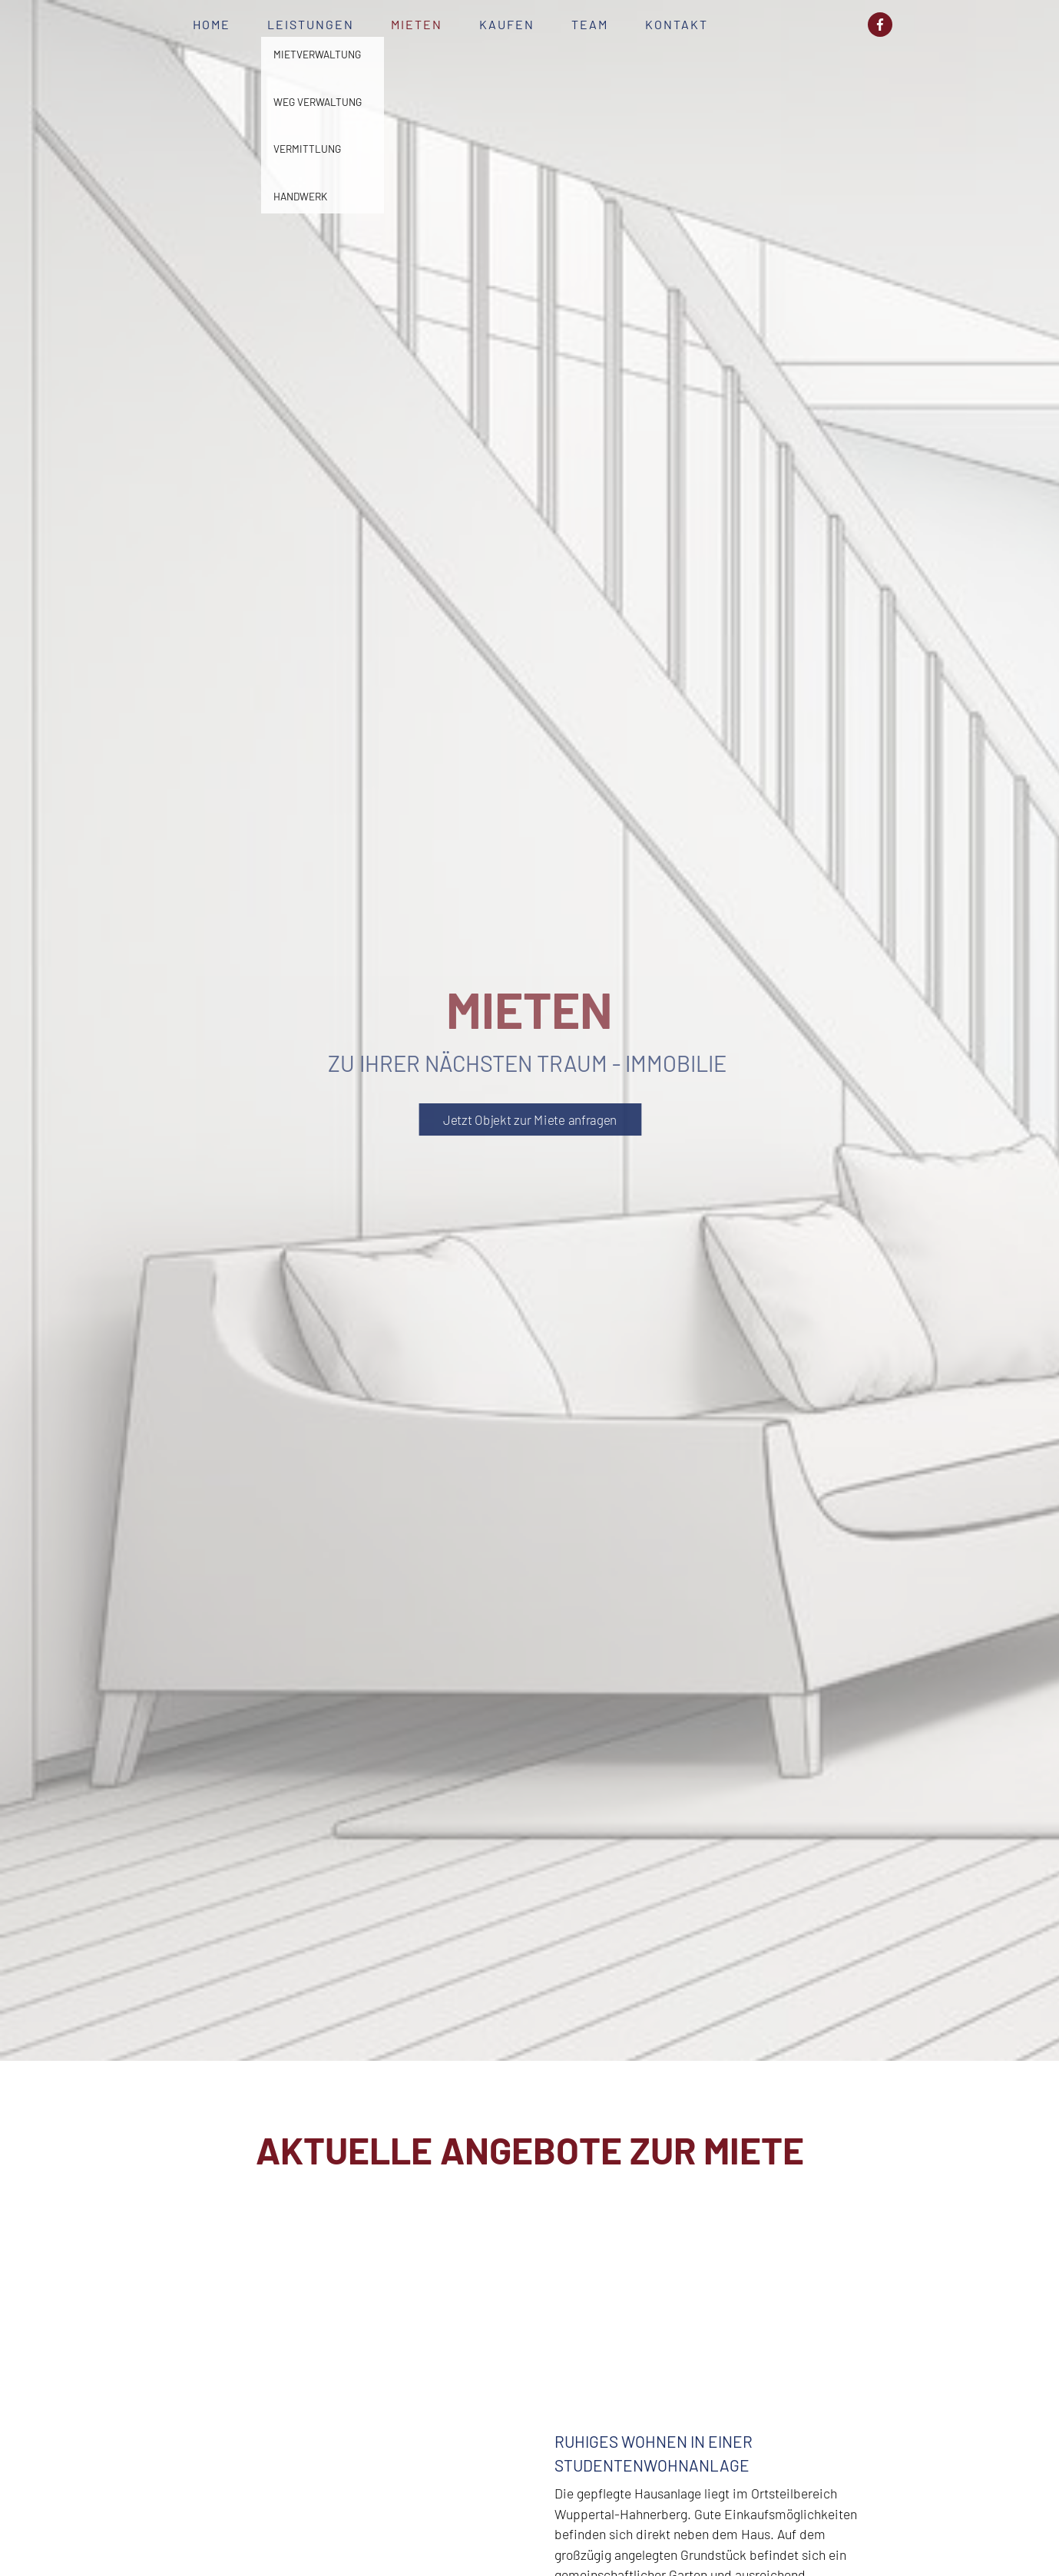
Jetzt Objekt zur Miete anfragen (529, 1120)
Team (589, 24)
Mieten (416, 24)
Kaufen (506, 24)
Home (211, 24)
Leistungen (310, 24)
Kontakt (676, 24)
